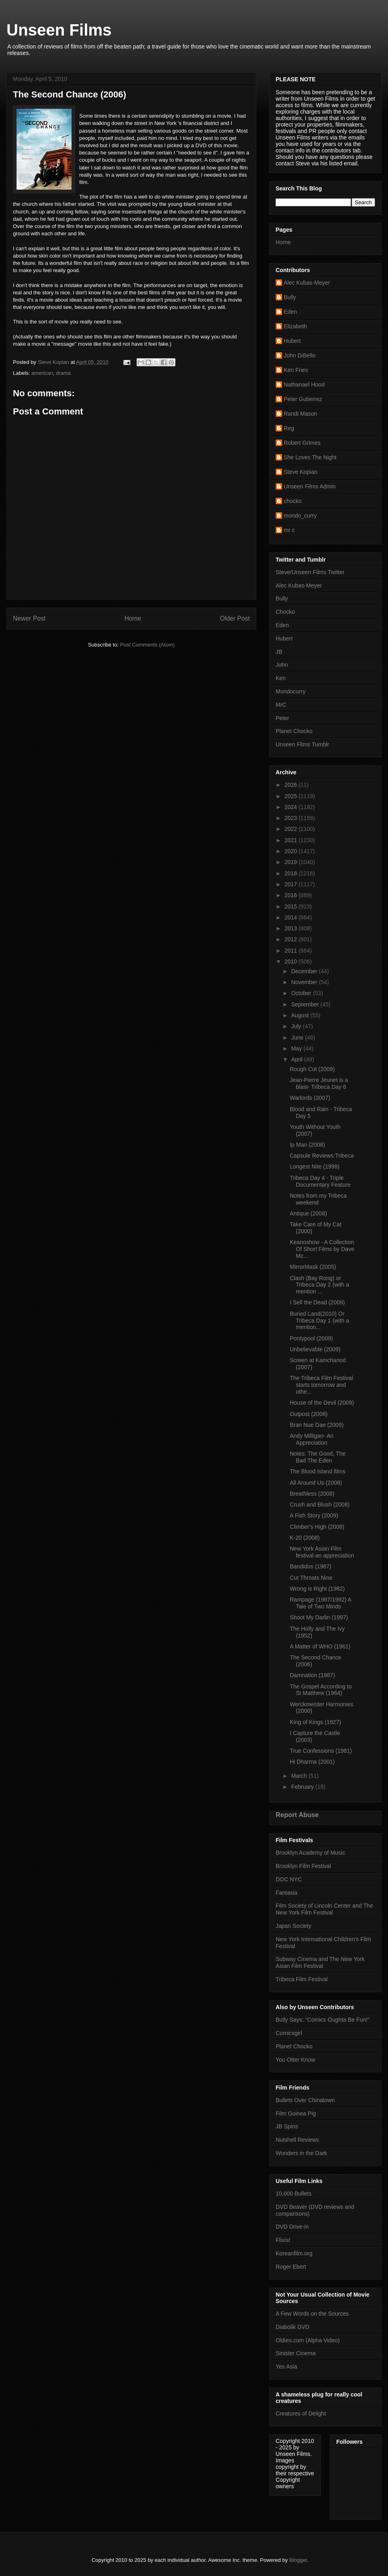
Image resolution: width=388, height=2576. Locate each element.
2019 (292, 862)
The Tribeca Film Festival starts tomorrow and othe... (321, 1385)
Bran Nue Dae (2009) (317, 1425)
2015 (292, 906)
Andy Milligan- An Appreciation (311, 1439)
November (304, 982)
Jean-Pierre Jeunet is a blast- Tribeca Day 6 (319, 1083)
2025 (292, 796)
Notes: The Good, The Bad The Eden (318, 1457)
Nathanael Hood (304, 384)
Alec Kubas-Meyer (307, 282)
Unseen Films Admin (309, 486)
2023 (292, 818)
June (298, 1037)
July (297, 1026)
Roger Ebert (291, 2266)
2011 (292, 950)
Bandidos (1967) (310, 1566)
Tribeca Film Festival (302, 1979)
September (305, 1004)
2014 (292, 917)
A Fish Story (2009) (314, 1515)
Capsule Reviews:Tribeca (322, 1155)
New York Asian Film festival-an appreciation (322, 1552)
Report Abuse (297, 1814)
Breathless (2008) (312, 1493)
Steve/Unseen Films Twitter (310, 572)
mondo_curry (300, 515)
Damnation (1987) (312, 1675)
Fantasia (286, 1892)
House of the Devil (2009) (322, 1402)
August (300, 1015)
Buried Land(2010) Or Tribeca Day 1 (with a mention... (319, 1320)
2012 (292, 939)
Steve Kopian (300, 472)
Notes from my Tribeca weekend (318, 1199)
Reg (289, 428)
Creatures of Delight (301, 2413)
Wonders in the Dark (301, 2153)
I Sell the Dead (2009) (317, 1302)
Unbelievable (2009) (315, 1349)
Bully (290, 297)
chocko (293, 501)
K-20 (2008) (305, 1537)
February (303, 1787)
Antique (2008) (308, 1213)
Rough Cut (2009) (312, 1069)
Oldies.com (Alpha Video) (308, 2340)
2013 (292, 928)
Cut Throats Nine (311, 1577)
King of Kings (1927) (315, 1722)
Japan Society (293, 1926)
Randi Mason (300, 413)
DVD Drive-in (292, 2226)
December (304, 971)
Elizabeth (295, 326)
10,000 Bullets (294, 2193)
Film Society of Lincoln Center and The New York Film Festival (324, 1909)
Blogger (298, 2560)
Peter (282, 718)
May (297, 1048)
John (282, 664)
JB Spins (287, 2126)
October (302, 993)
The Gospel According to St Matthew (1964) (321, 1690)
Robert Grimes (302, 443)
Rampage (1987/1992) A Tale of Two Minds (320, 1603)
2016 (292, 895)
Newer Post (29, 618)
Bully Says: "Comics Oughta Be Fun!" (322, 2019)
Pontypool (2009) (311, 1338)
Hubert (292, 341)
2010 (292, 961)
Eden (290, 312)
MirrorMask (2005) (313, 1267)
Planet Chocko (294, 731)
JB (279, 652)
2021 (292, 840)
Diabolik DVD (292, 2327)
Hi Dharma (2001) (312, 1761)
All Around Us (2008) (316, 1482)
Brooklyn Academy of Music (310, 1852)
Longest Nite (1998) (315, 1166)
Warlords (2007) (310, 1098)
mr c (289, 530)
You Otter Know (295, 2059)
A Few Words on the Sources (312, 2313)
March (299, 1776)
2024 (292, 807)
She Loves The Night (310, 457)
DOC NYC (289, 1879)
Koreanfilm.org (294, 2253)
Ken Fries (296, 370)
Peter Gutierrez (303, 399)
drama (63, 373)
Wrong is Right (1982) (317, 1588)
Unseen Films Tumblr (302, 744)
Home (132, 618)
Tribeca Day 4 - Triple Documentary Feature (320, 1181)
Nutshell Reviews (297, 2139)
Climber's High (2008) (317, 1527)
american (42, 373)
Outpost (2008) (308, 1414)
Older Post (235, 618)
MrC (281, 705)
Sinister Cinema (296, 2353)
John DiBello (300, 355)
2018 (292, 873)
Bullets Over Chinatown (305, 2100)
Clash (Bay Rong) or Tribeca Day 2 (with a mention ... (319, 1285)
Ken (281, 678)
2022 (292, 829)
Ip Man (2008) (307, 1144)
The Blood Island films (318, 1471)
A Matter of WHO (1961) (320, 1646)
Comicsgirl (289, 2033)
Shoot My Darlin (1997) (319, 1617)
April (297, 1059)
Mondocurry (291, 691)
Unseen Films (59, 30)
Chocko (285, 612)
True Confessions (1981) (321, 1751)
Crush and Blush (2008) (320, 1504)
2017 (292, 884)
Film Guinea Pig (296, 2113)
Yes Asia (286, 2366)
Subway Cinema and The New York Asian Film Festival (320, 1962)
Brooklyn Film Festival (303, 1866)
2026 (292, 785)
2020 (292, 851)
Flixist (283, 2240)
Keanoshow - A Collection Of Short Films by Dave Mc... (322, 1249)
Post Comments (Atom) (147, 645)
